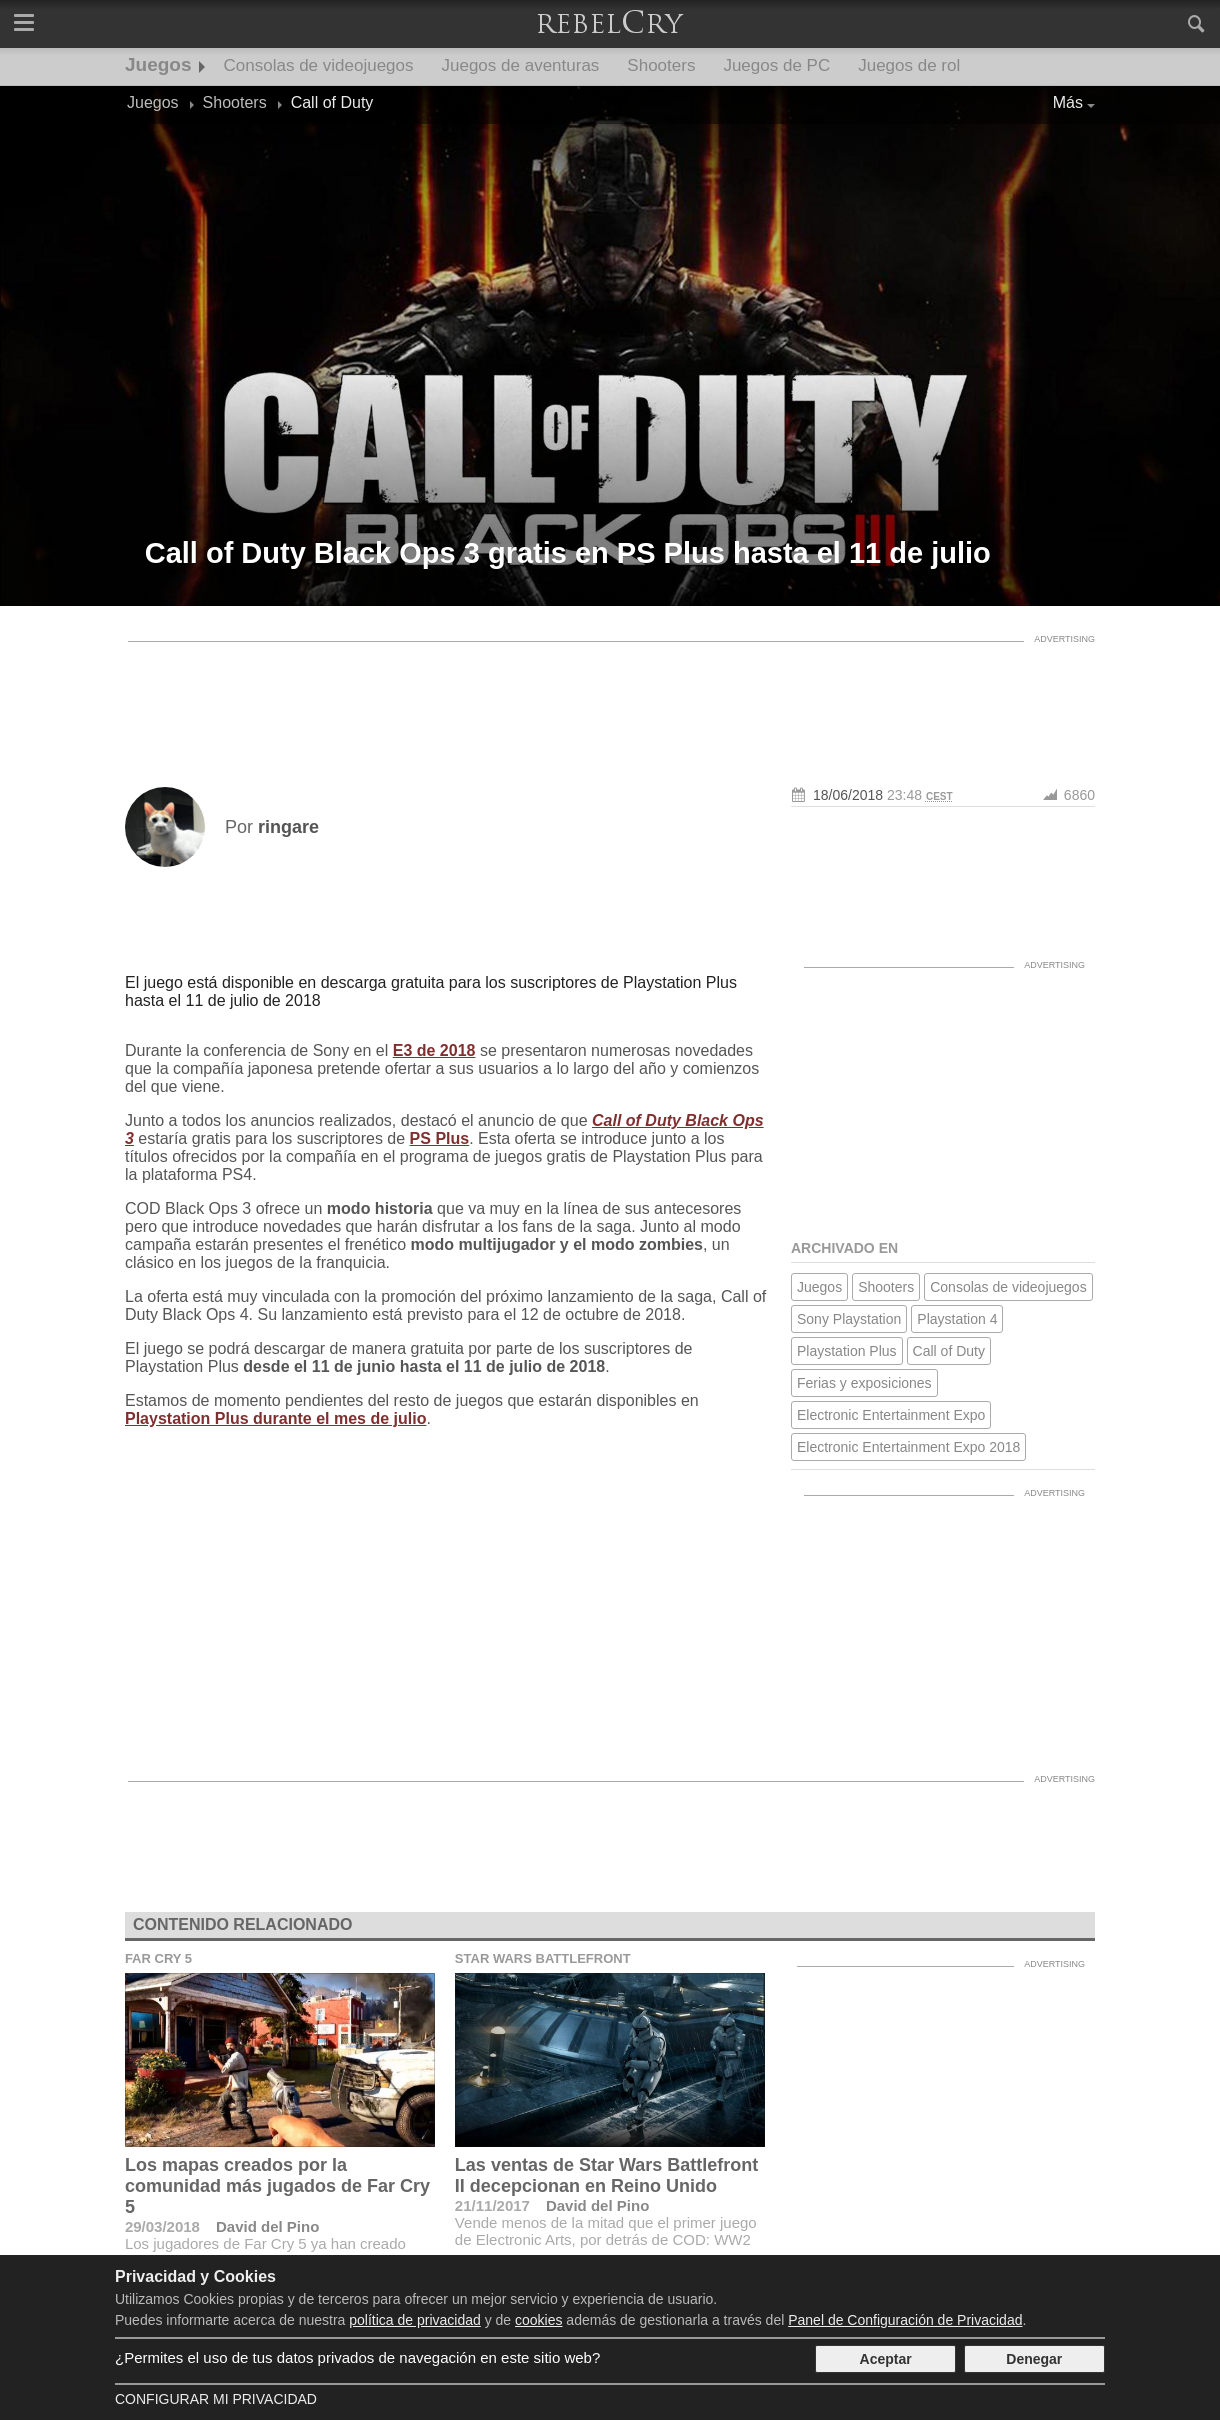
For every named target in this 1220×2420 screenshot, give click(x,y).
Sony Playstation (849, 1319)
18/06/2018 (848, 795)
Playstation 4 (957, 1319)
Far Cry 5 (158, 1958)
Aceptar (886, 2359)
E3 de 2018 (434, 1050)
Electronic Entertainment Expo (891, 1415)
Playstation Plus (847, 1351)
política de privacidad (415, 2320)
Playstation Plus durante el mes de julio (275, 1418)
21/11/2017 (492, 2205)
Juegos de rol (909, 65)
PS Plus (440, 1138)
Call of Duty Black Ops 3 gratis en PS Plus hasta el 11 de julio (568, 553)
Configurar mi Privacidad (216, 2399)
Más (1068, 102)
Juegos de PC (776, 65)
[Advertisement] (610, 697)
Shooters (661, 65)
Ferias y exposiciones (864, 1383)
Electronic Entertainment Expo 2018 (908, 1447)
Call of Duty (949, 1351)
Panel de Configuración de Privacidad (905, 2320)
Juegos (158, 64)
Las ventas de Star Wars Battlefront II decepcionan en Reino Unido (606, 2175)
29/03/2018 (162, 2226)
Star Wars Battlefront (543, 1958)
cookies (538, 2320)
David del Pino (267, 2226)
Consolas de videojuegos (319, 65)
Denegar (1034, 2359)
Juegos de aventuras (521, 65)
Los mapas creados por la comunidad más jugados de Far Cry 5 (277, 2186)
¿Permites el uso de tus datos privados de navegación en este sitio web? (357, 2357)
